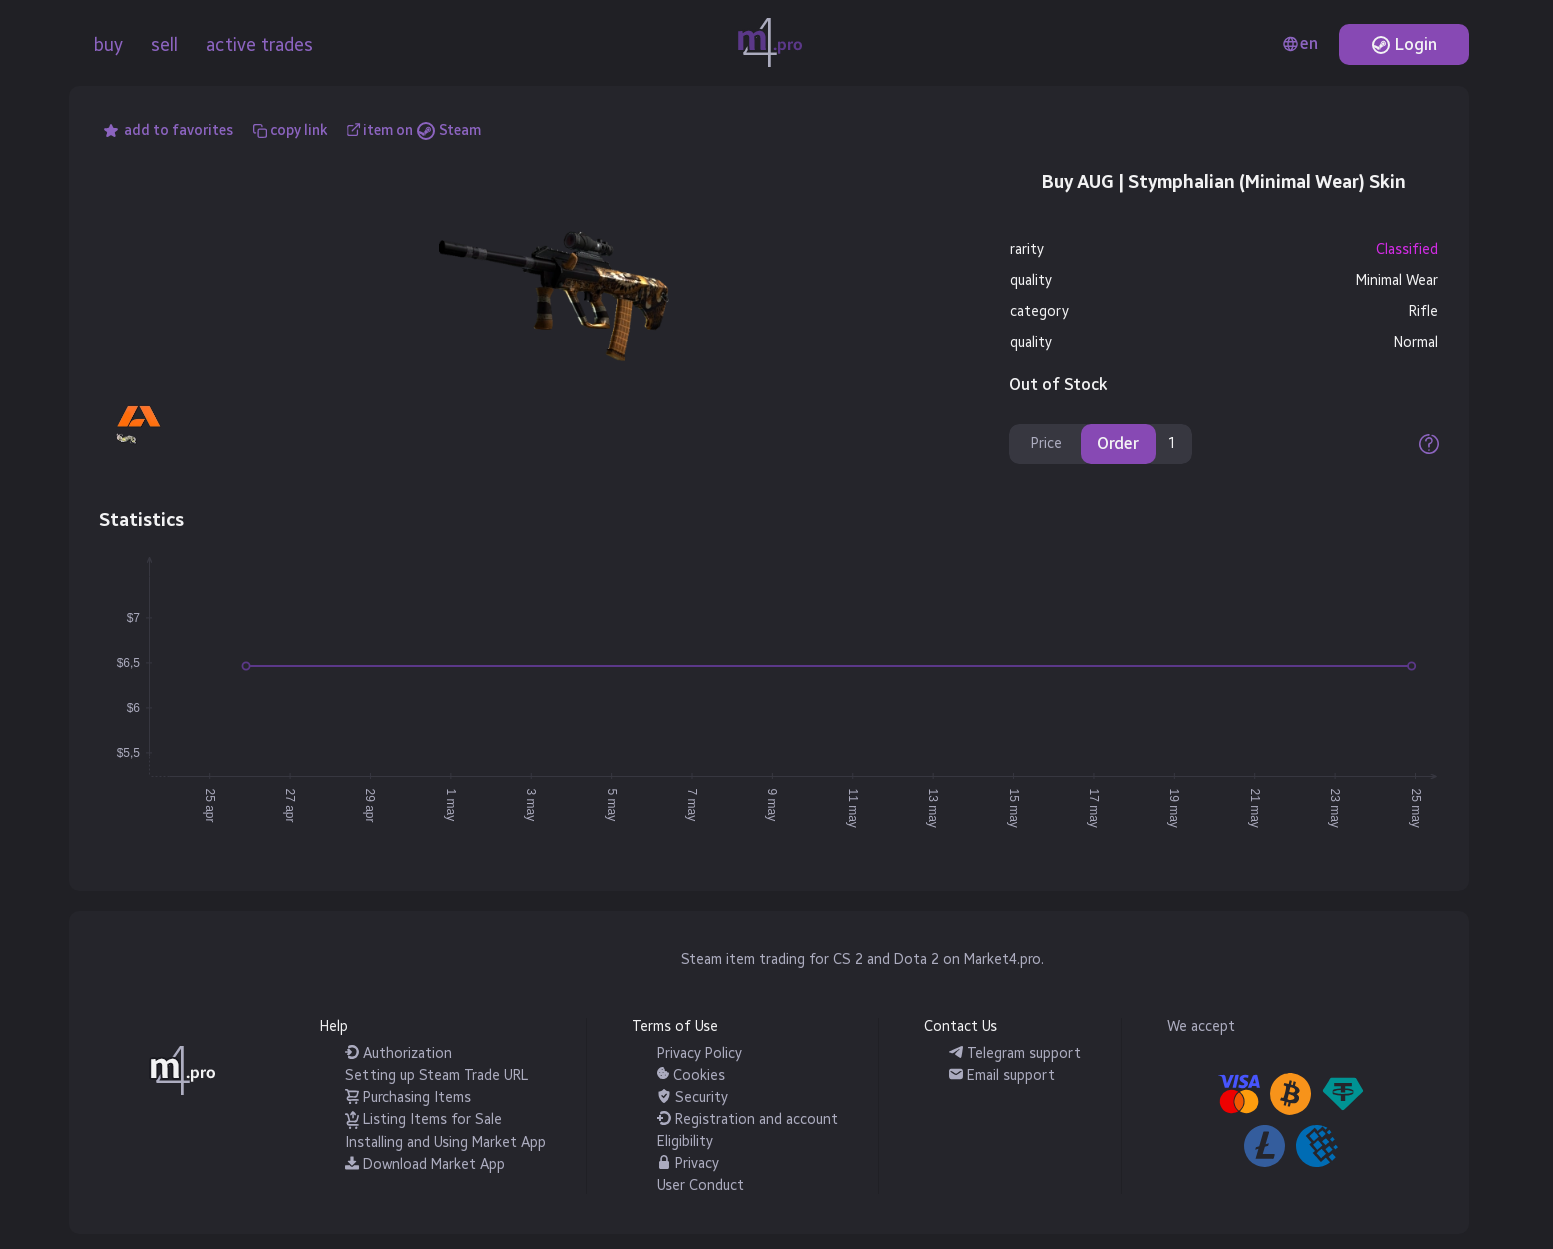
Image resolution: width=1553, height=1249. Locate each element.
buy (108, 45)
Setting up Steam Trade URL (436, 1075)
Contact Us (960, 1026)
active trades (259, 45)
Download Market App (425, 1164)
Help (334, 1026)
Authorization (398, 1053)
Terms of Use (675, 1026)
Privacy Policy (699, 1053)
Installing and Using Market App (445, 1142)
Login (1404, 44)
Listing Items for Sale (423, 1119)
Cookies (691, 1075)
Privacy (688, 1163)
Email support (1002, 1075)
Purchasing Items (408, 1097)
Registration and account (747, 1119)
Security (692, 1097)
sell (164, 45)
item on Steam (422, 130)
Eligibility (685, 1141)
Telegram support (1015, 1053)
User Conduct (700, 1185)
